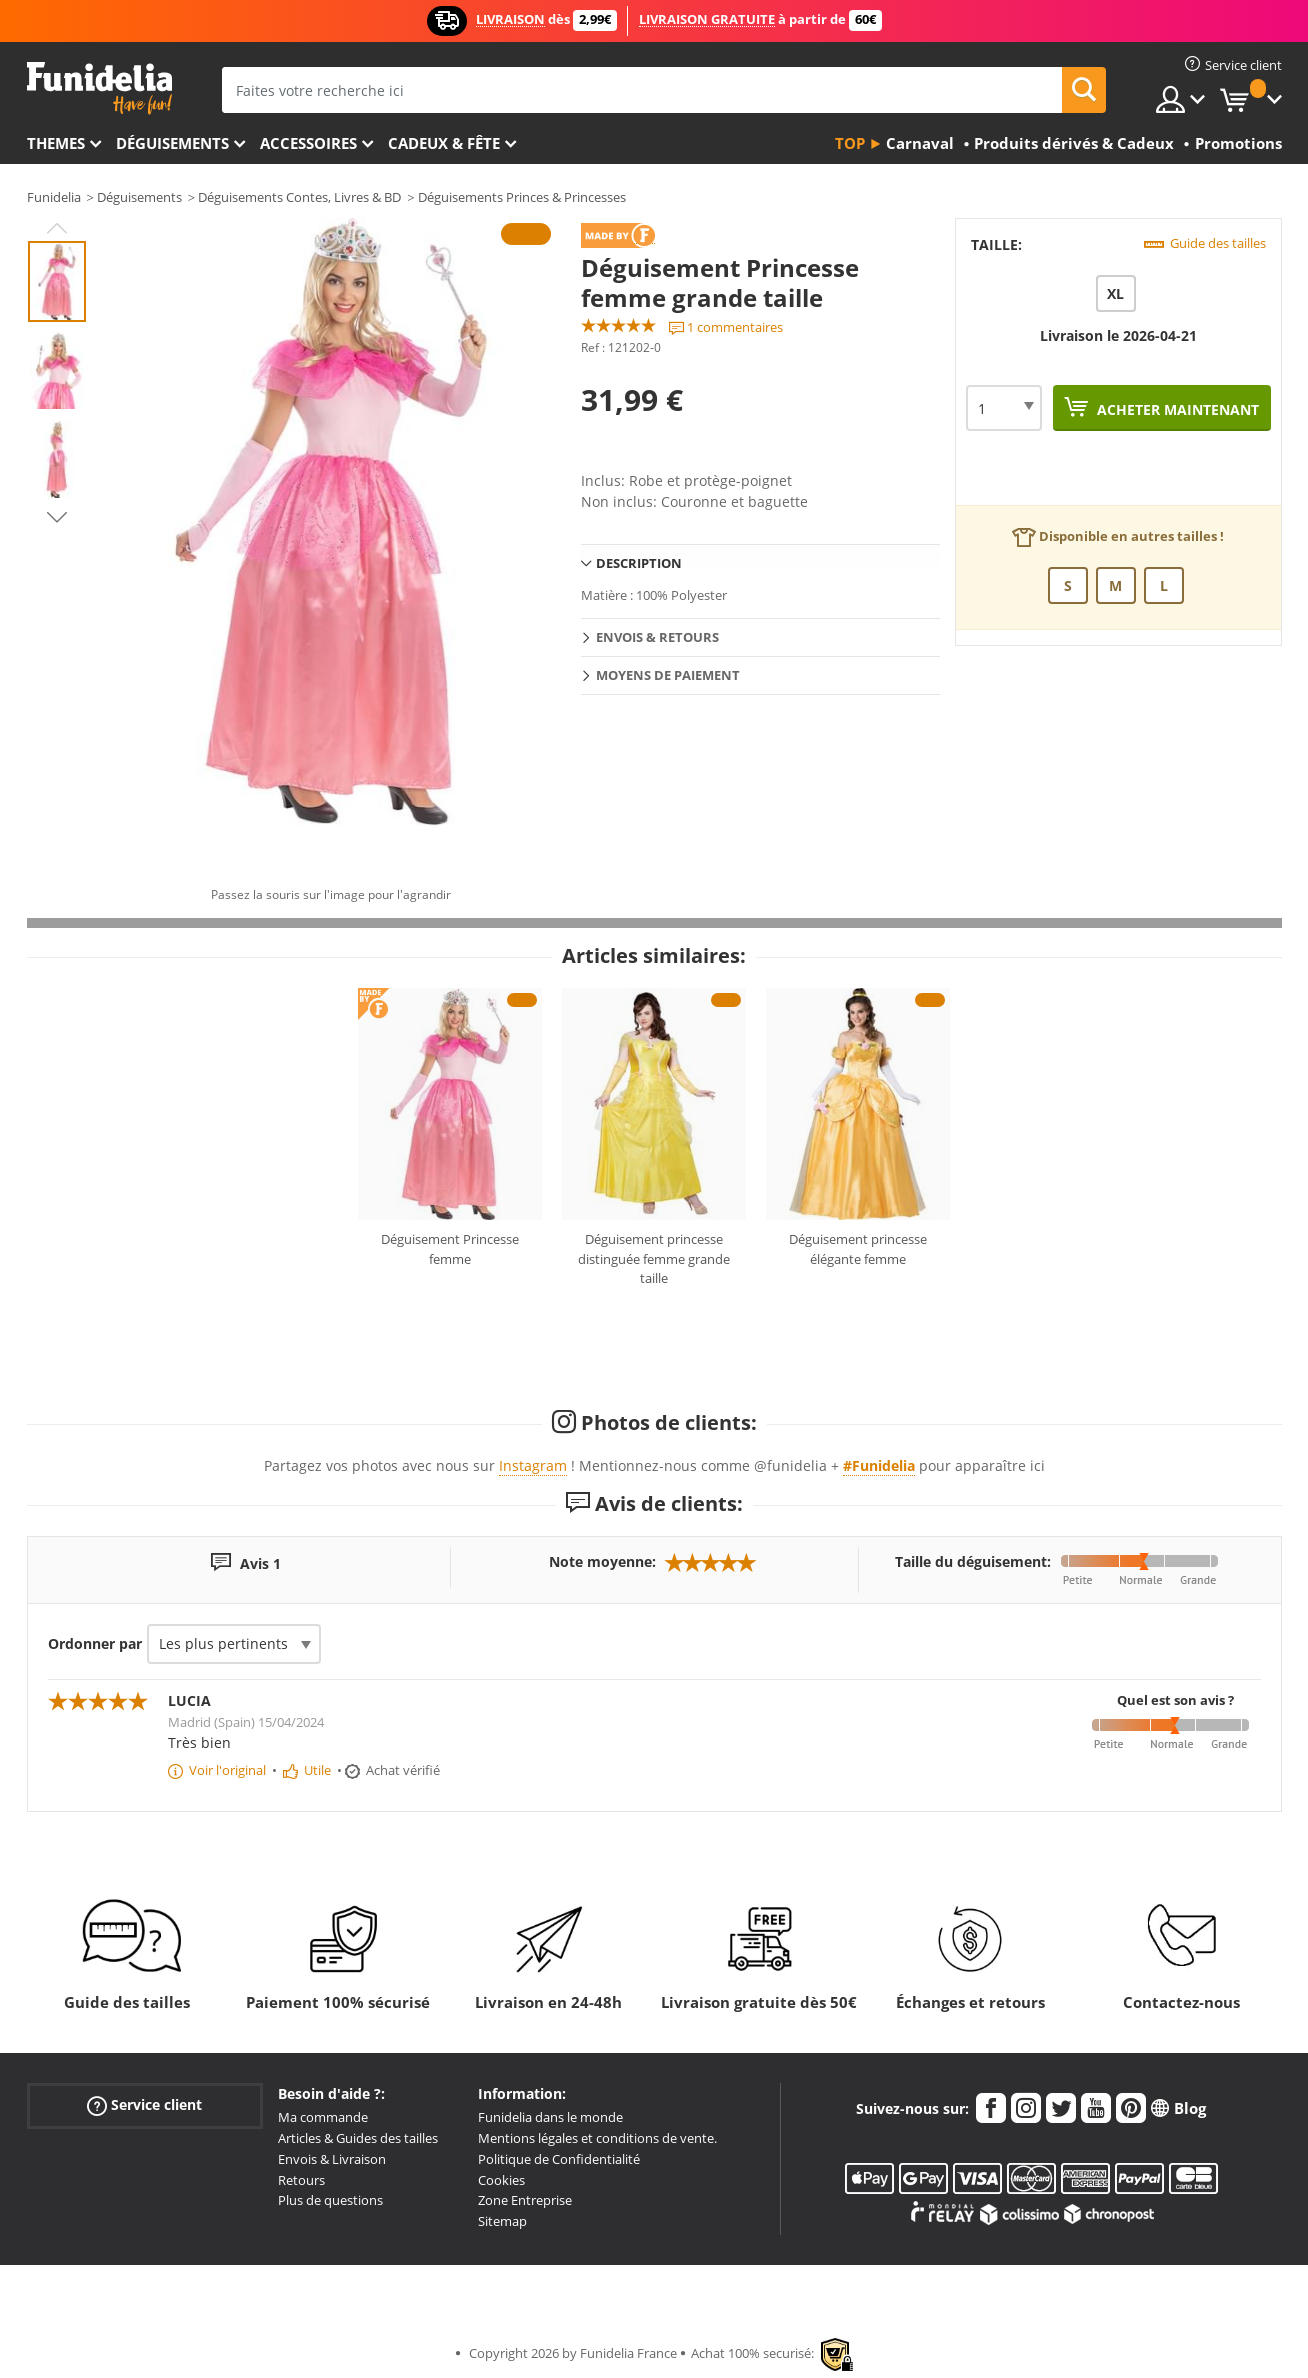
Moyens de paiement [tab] (668, 675)
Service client (144, 2105)
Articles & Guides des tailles (358, 2138)
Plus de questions (330, 2200)
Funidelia (54, 197)
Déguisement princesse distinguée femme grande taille (654, 1258)
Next (57, 517)
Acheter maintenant (1176, 409)
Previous (57, 228)
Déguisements (172, 143)
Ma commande (323, 2117)
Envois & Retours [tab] (657, 637)
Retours (301, 2180)
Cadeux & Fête (444, 143)
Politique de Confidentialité (559, 2159)
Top (850, 143)
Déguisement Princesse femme (450, 1249)
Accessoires (308, 143)
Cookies (501, 2180)
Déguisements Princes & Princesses (522, 197)
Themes (56, 143)
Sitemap (502, 2221)
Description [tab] (639, 563)
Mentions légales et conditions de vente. (597, 2138)
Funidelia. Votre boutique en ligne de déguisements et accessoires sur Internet (99, 88)
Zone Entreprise (525, 2200)
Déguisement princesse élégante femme (858, 1249)
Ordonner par (95, 1643)
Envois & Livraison (332, 2159)
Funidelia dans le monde (550, 2117)
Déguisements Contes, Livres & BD (299, 197)
